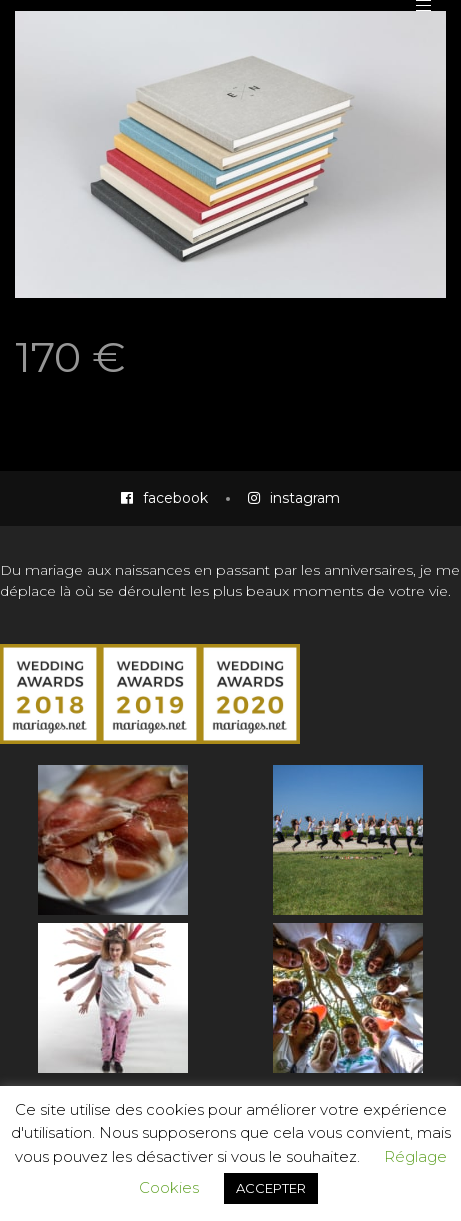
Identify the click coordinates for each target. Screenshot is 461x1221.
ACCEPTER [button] (271, 1188)
